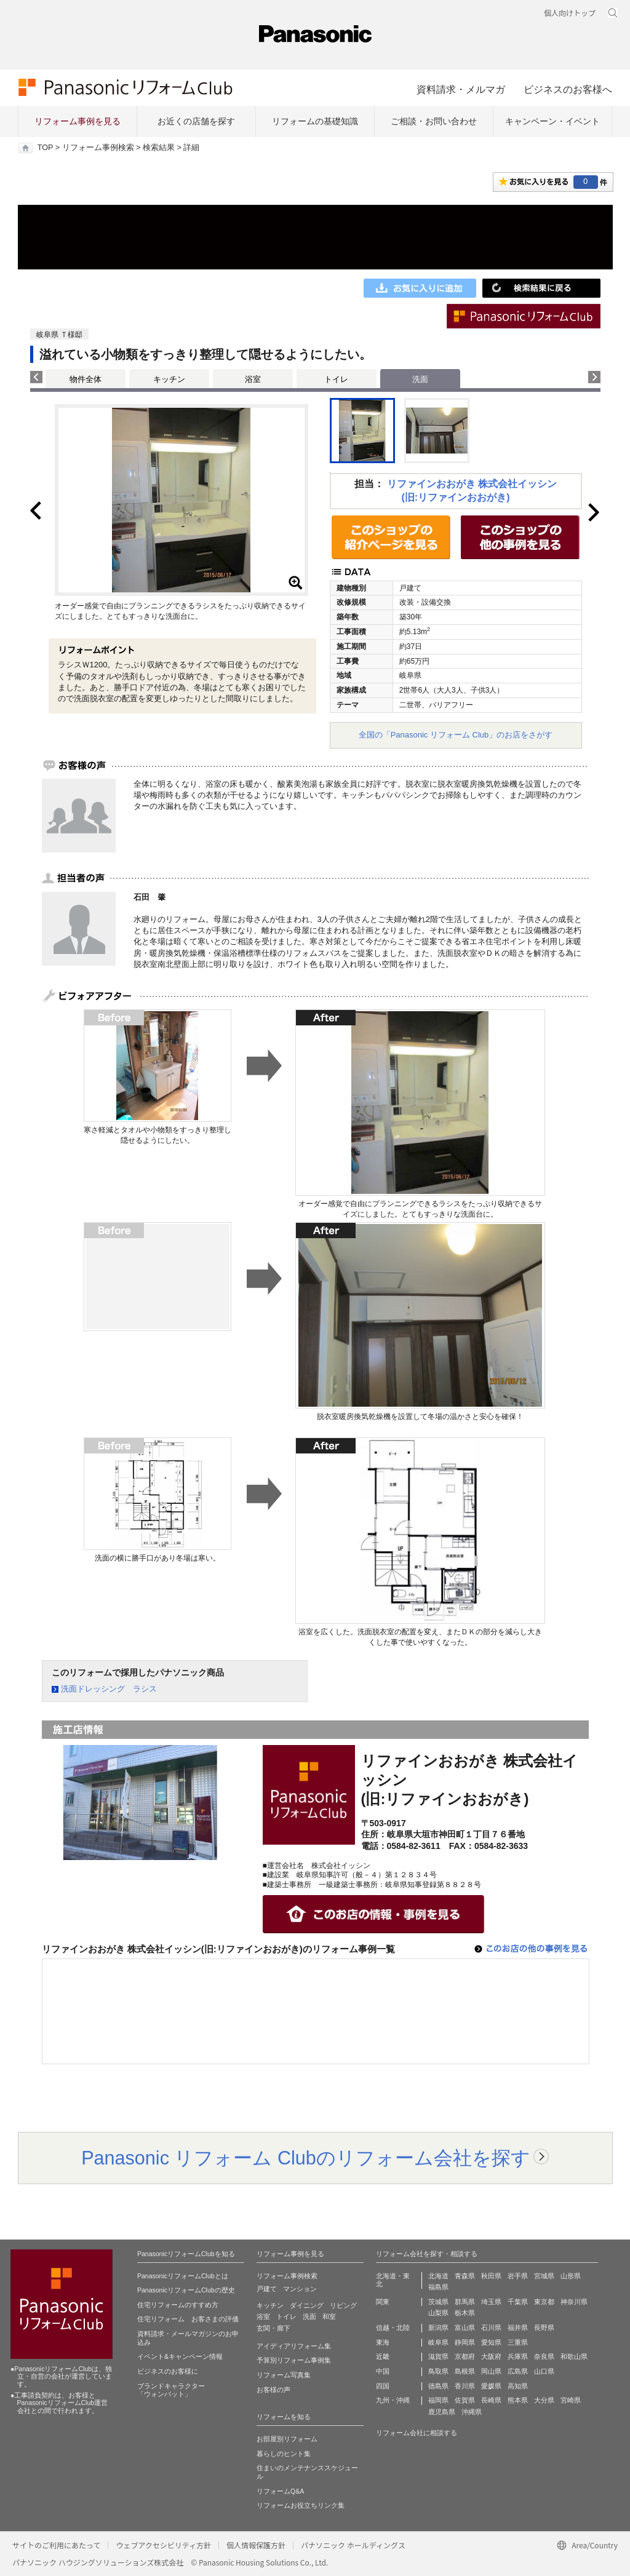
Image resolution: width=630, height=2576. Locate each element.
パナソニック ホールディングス (353, 2545)
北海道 (438, 2276)
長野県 (544, 2327)
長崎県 (491, 2400)
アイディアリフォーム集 (294, 2346)
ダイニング (307, 2305)
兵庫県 (518, 2356)
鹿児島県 (441, 2411)
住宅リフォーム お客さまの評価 (188, 2319)
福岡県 (438, 2400)
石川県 (491, 2327)
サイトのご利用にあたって (56, 2545)
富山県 (465, 2327)
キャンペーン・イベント (552, 121)
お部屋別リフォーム (287, 2439)
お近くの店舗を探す (196, 121)
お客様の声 (273, 2389)
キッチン (169, 379)
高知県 (518, 2386)
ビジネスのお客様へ (568, 89)
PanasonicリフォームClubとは (182, 2276)
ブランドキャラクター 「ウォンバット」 (171, 2390)
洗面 (309, 2316)
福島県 (438, 2287)
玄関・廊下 (273, 2328)
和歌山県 (574, 2356)
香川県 (465, 2386)
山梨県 (438, 2312)
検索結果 (159, 147)
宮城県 (544, 2276)
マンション (300, 2288)
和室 (329, 2316)
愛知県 (491, 2342)
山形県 (570, 2276)
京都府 (465, 2356)
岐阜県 (438, 2342)
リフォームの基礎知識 (315, 121)
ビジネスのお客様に (167, 2371)
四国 (382, 2386)
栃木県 (465, 2312)
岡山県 (491, 2371)
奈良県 (544, 2356)
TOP (45, 147)
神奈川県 (574, 2301)
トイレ (336, 379)
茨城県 (438, 2301)
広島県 (518, 2371)
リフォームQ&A (280, 2491)
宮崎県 (570, 2400)
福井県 (518, 2327)
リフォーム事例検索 (98, 147)
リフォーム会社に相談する (416, 2432)
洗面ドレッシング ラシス (109, 1688)
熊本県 (518, 2400)
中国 (382, 2371)
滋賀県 (438, 2356)
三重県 (518, 2342)
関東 (382, 2301)
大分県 (544, 2400)
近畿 (382, 2356)
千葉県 (518, 2301)
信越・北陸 (393, 2327)
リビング (343, 2305)
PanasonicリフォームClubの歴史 (186, 2290)
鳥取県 (438, 2371)
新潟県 (438, 2327)
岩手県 (518, 2276)
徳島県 (438, 2386)
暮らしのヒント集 (284, 2453)
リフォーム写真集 (284, 2375)
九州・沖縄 (393, 2400)
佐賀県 (465, 2400)
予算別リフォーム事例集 (294, 2360)
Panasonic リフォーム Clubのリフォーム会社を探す (305, 2157)
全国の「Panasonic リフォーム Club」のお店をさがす (456, 734)
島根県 (465, 2371)
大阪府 (491, 2356)
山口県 (544, 2371)
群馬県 (465, 2301)
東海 (382, 2342)
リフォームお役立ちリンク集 (301, 2505)
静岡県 (465, 2342)
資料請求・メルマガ (461, 89)
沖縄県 (471, 2411)
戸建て (267, 2288)
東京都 (544, 2301)
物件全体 (86, 379)
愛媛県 (491, 2386)
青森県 (465, 2276)
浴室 (253, 379)
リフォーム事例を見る (77, 121)
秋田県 (491, 2276)
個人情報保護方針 (255, 2545)
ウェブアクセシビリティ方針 (163, 2545)
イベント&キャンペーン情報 (180, 2356)
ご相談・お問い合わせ (434, 121)
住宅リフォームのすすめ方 (177, 2304)
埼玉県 (491, 2301)
